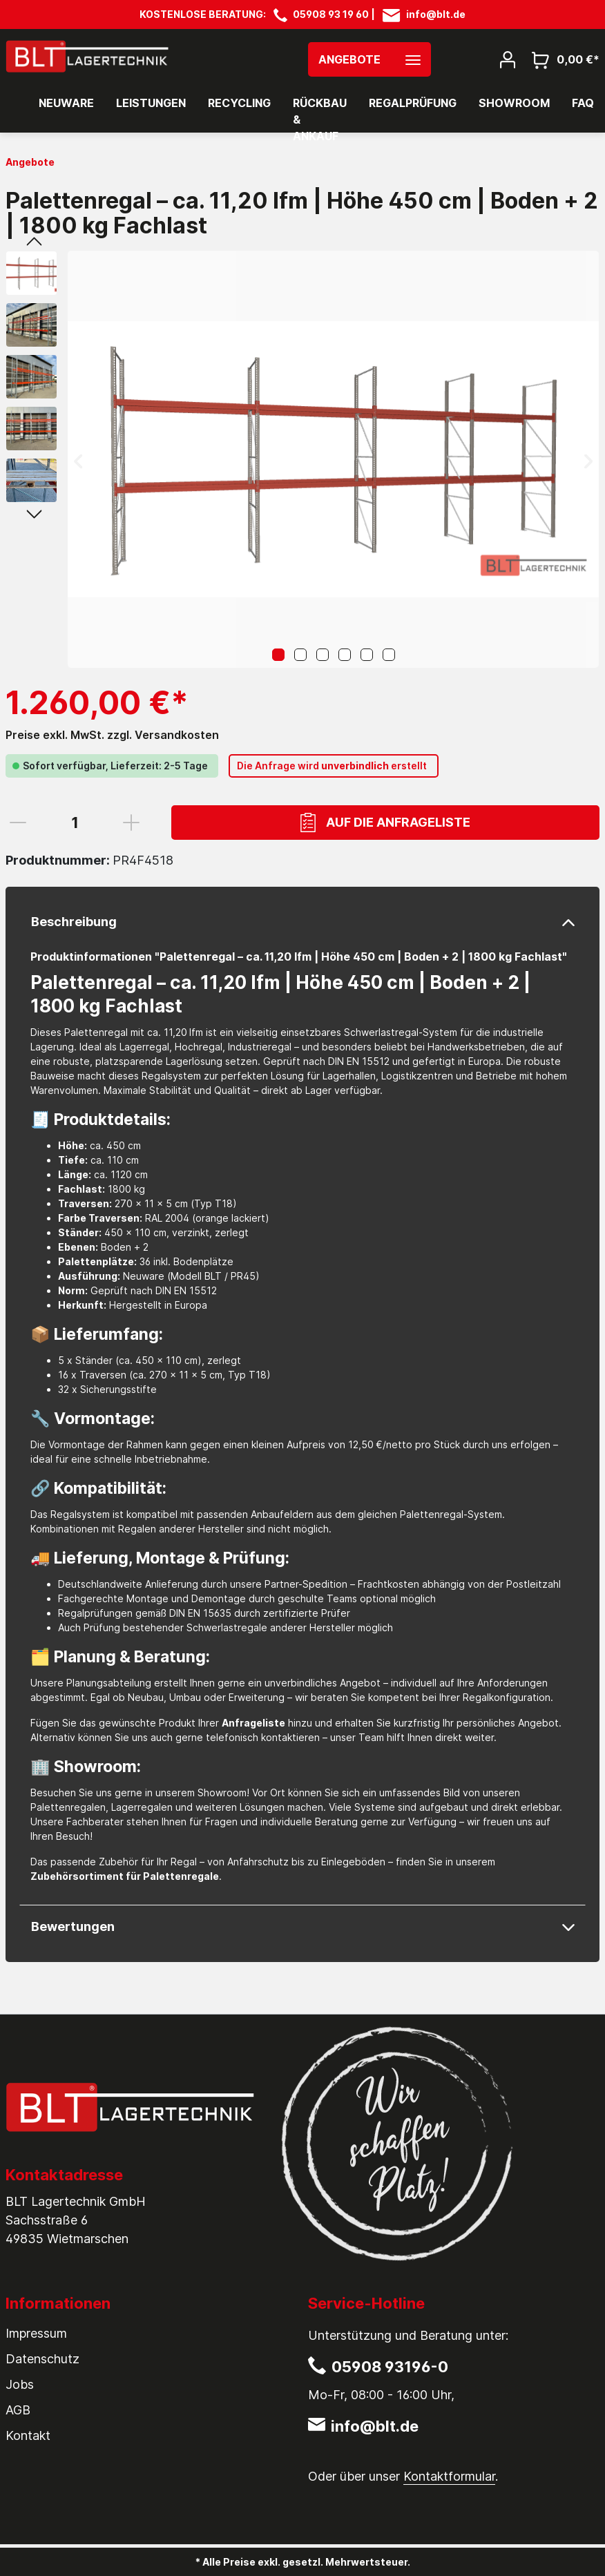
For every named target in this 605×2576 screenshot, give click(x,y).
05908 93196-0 (390, 2367)
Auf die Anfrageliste (385, 822)
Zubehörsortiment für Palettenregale (124, 1876)
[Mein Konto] (508, 59)
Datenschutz (42, 2359)
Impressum (36, 2333)
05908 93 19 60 (331, 14)
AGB (18, 2410)
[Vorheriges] (78, 459)
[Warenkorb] (561, 59)
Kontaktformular (449, 2476)
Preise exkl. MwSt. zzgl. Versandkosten (112, 735)
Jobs (20, 2384)
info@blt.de (435, 14)
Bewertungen (73, 1926)
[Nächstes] (588, 459)
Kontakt (28, 2435)
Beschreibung (74, 921)
